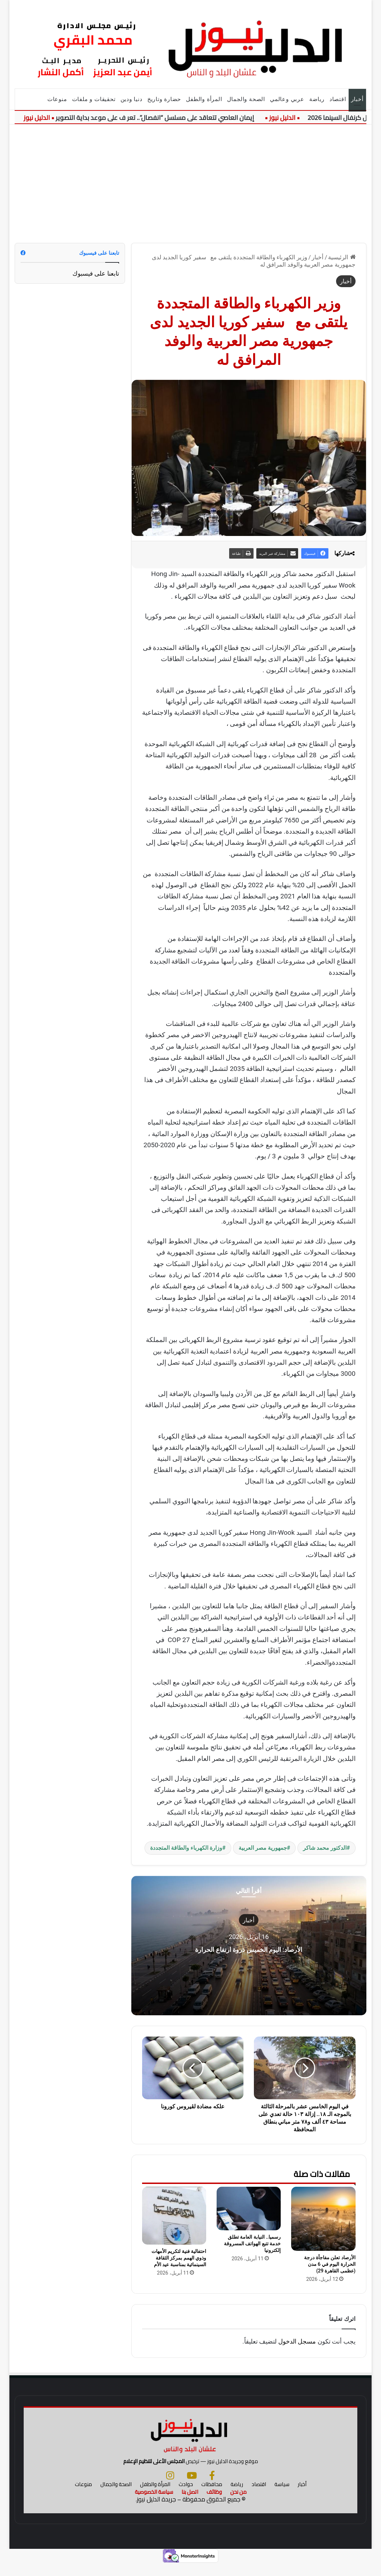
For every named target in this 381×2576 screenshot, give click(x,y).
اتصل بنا (189, 2504)
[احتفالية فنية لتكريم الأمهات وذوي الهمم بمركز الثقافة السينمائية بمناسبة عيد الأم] (174, 2216)
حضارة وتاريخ (164, 99)
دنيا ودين (131, 99)
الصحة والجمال (246, 99)
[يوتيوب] (192, 2487)
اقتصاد (337, 99)
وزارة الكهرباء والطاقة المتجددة (186, 1848)
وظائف (214, 2504)
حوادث (186, 2496)
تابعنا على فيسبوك (95, 273)
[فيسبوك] (212, 2487)
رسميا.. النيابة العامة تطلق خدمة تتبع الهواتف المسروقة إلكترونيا (252, 2243)
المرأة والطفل (204, 99)
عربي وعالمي (287, 99)
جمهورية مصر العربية (263, 1848)
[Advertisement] (191, 183)
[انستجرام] (170, 2487)
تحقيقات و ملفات (94, 99)
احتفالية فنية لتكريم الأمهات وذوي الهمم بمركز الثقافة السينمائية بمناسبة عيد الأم (178, 2257)
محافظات (211, 2496)
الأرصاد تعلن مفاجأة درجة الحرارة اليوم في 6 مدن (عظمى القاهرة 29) (329, 2264)
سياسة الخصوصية (154, 2504)
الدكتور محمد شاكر (325, 1848)
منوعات (57, 99)
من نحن (238, 2504)
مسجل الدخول (297, 2341)
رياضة (317, 99)
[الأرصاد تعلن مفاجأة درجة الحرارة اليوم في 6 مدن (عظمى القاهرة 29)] (323, 2219)
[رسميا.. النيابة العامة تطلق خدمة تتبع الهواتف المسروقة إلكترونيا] (249, 2208)
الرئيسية (341, 257)
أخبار (357, 99)
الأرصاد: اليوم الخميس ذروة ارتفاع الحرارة (249, 1948)
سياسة (281, 2496)
